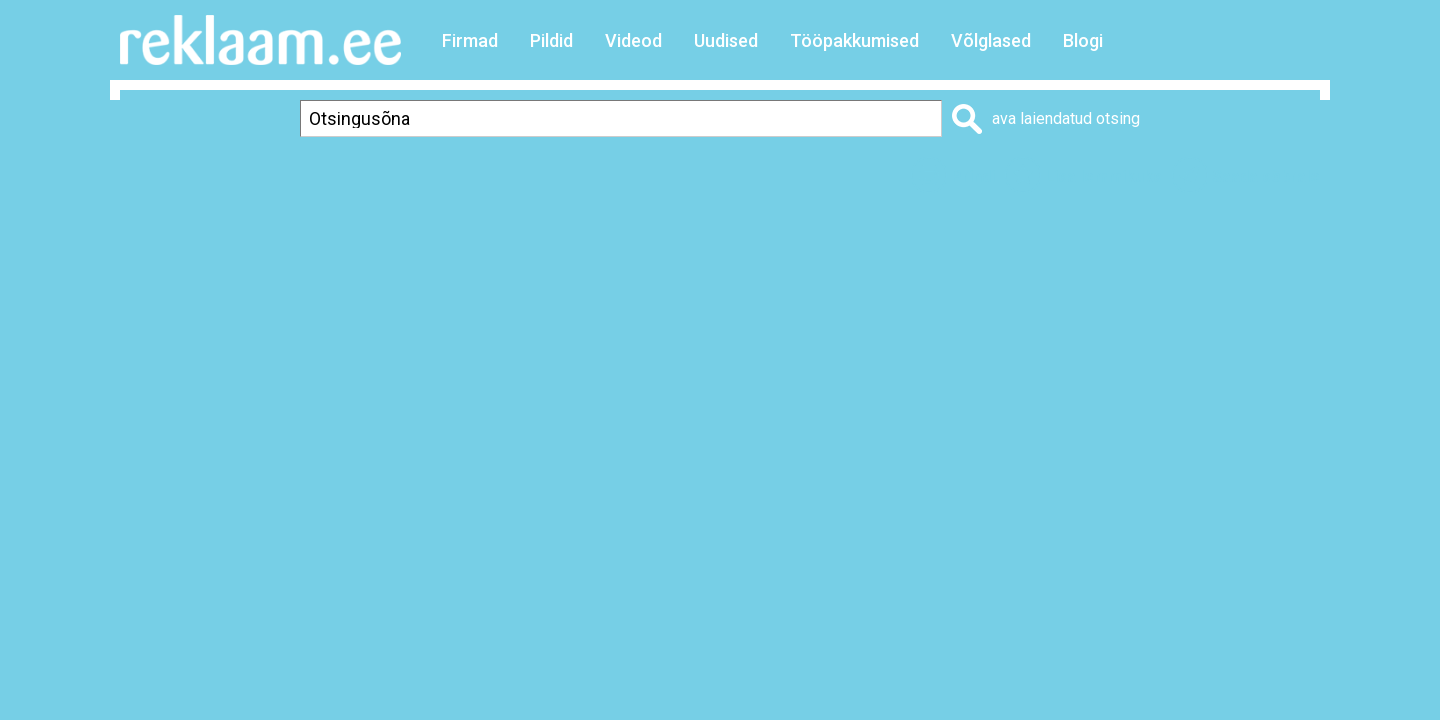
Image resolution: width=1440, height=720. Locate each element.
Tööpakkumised (854, 40)
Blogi (1083, 40)
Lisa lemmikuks (1103, 176)
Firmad (470, 40)
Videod (633, 40)
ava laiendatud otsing (1066, 118)
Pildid (551, 40)
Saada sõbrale (1266, 176)
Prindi (973, 176)
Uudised (726, 40)
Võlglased (991, 40)
